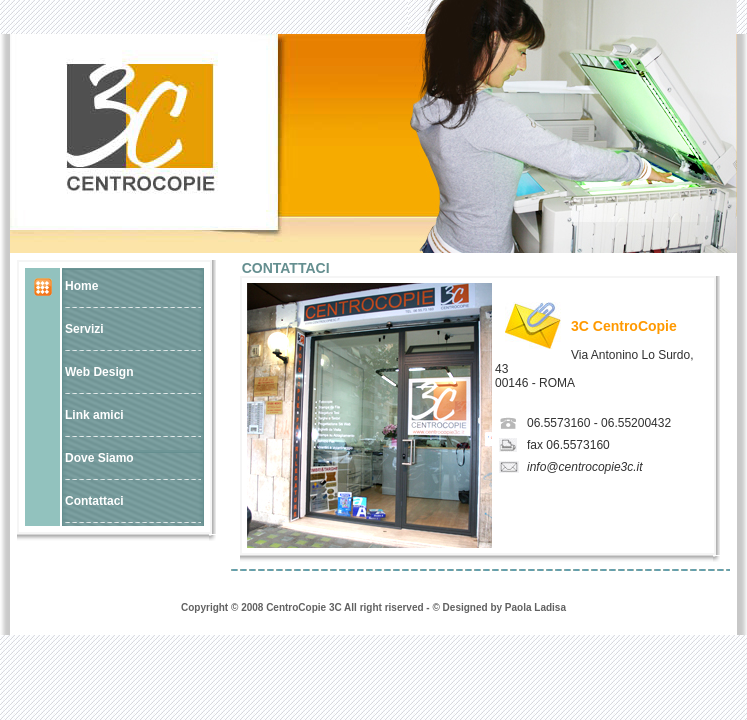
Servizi (84, 329)
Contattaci (94, 501)
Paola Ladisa (535, 607)
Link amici (94, 415)
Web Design (99, 372)
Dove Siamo (99, 458)
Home (81, 286)
